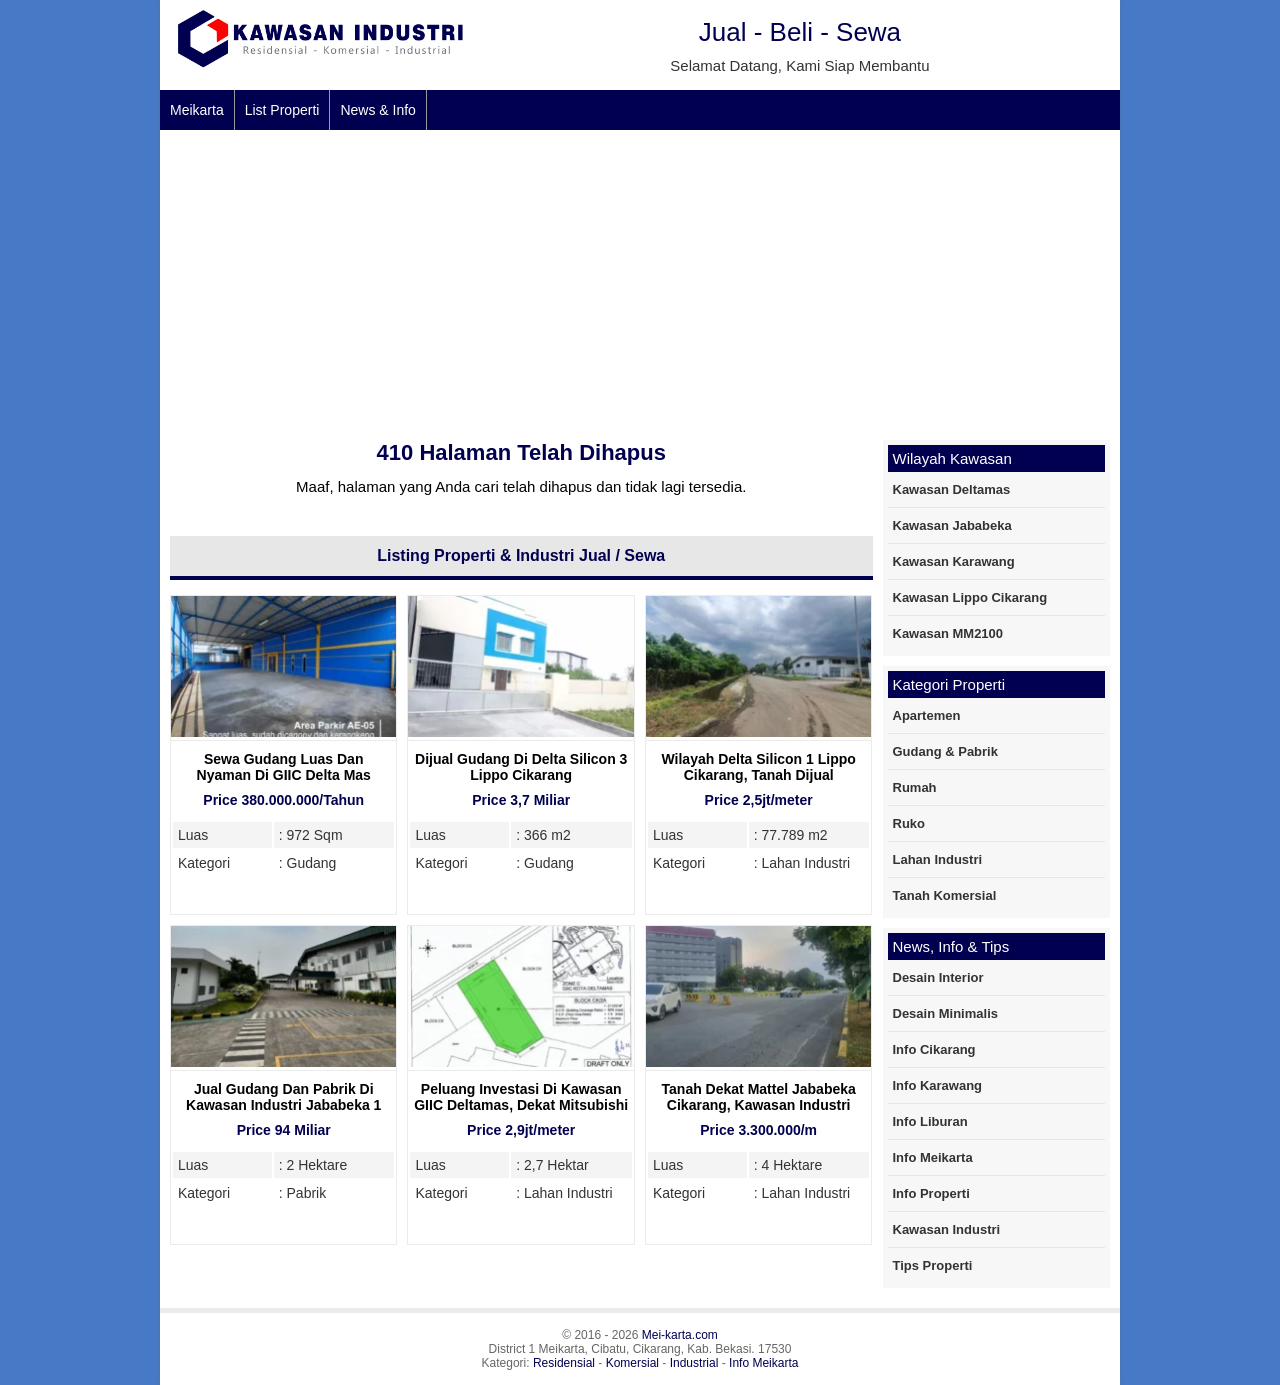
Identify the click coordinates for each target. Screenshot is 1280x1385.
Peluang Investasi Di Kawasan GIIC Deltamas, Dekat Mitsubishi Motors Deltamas (521, 1105)
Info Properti (931, 1193)
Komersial (632, 1363)
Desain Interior (938, 977)
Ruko (909, 823)
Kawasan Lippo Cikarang (970, 597)
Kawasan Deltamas (952, 489)
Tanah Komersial (945, 895)
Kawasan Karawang (954, 561)
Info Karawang (938, 1085)
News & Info (377, 110)
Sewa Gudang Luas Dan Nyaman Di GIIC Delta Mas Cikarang (284, 775)
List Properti (282, 110)
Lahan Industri (938, 859)
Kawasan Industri (947, 1229)
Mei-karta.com (680, 1335)
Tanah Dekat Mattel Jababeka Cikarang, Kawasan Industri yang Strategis (759, 1105)
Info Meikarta (933, 1157)
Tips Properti (933, 1265)
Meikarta (197, 110)
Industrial (694, 1363)
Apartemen (927, 715)
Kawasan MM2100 (948, 633)
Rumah (915, 787)
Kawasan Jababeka (952, 525)
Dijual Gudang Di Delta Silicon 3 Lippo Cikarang (521, 767)
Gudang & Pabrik (945, 751)
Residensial (564, 1363)
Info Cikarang (934, 1049)
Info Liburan (930, 1121)
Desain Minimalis (945, 1013)
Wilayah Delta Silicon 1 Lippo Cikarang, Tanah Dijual (758, 767)
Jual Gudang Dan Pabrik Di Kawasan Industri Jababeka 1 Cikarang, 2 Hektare (283, 1105)
